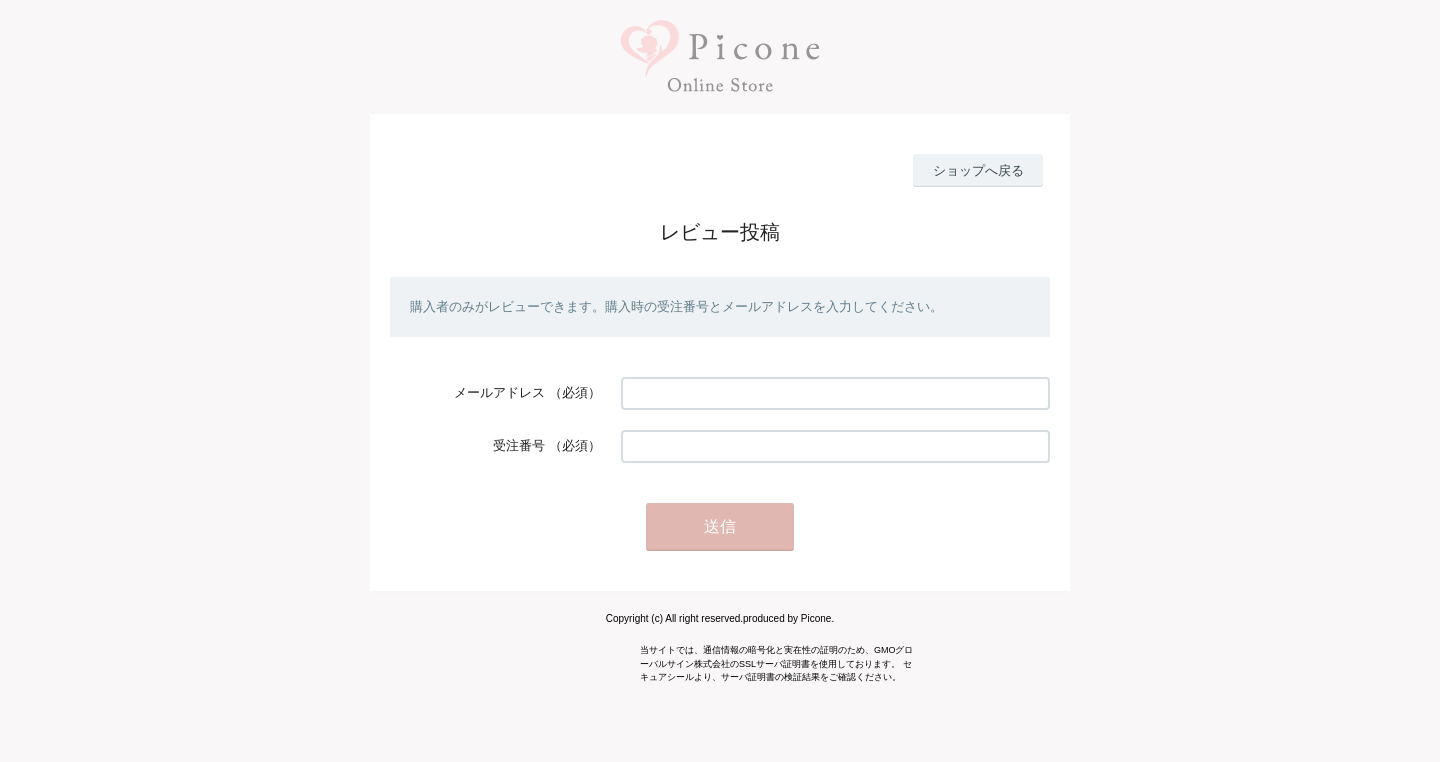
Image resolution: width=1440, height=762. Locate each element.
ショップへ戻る (978, 170)
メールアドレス (499, 392)
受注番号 (519, 445)
